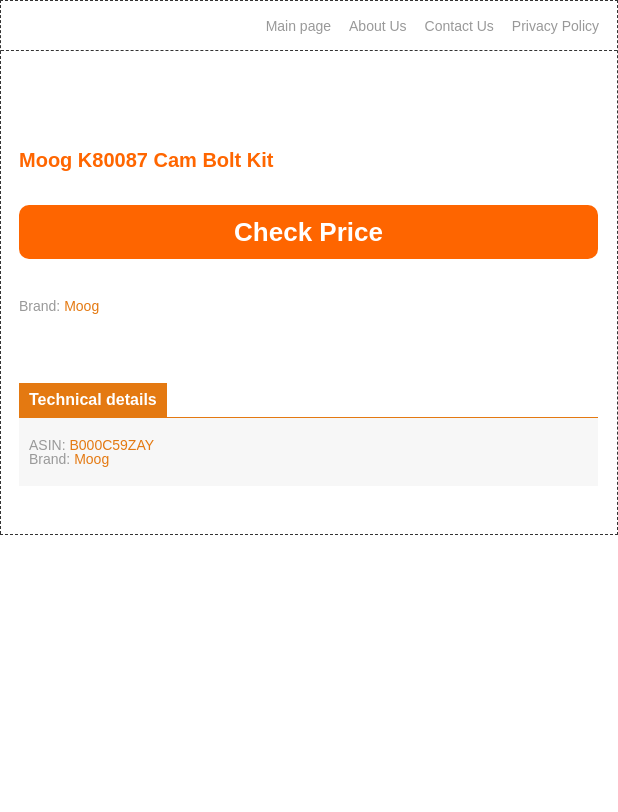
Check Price (308, 232)
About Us (378, 26)
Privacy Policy (555, 26)
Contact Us (459, 26)
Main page (298, 26)
